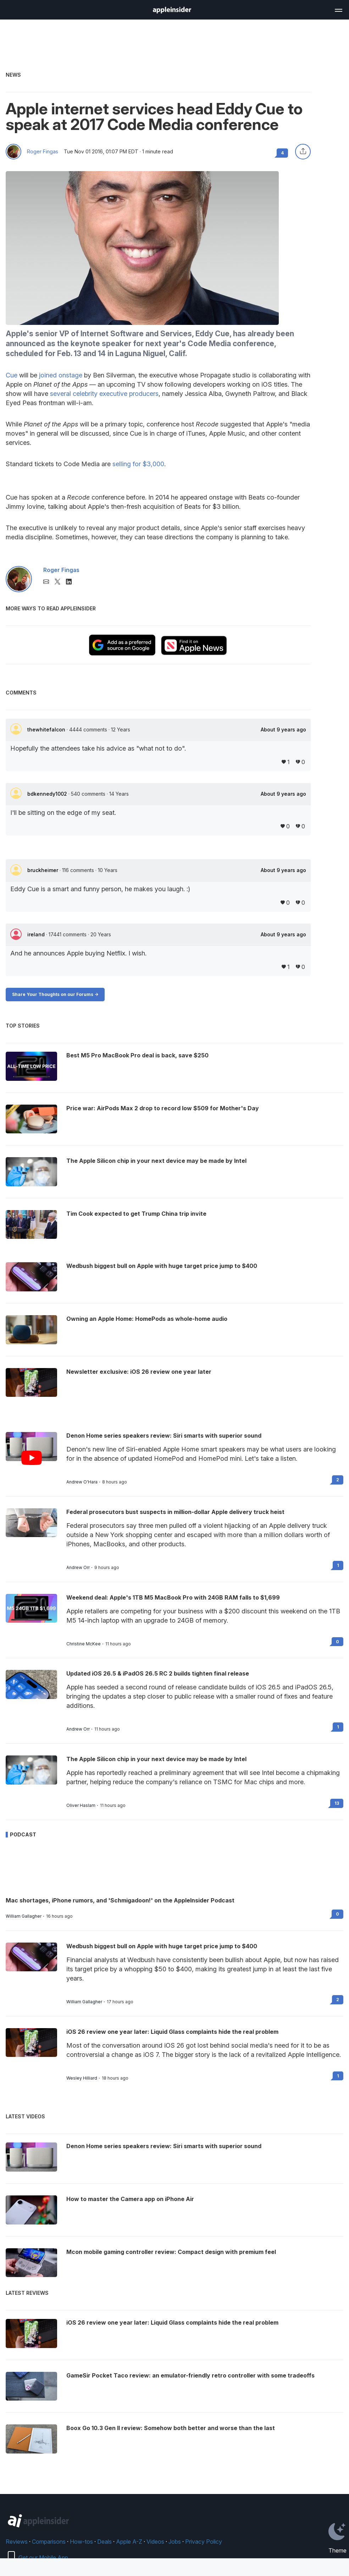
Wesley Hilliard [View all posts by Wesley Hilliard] (81, 2078)
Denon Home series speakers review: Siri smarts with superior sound (163, 1435)
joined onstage (60, 375)
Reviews (17, 2541)
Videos (155, 2541)
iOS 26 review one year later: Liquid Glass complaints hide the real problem (172, 2031)
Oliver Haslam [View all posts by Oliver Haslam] (80, 1805)
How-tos (81, 2541)
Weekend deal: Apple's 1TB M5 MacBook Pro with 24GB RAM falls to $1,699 (173, 1597)
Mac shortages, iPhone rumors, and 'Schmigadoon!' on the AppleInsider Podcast (120, 1900)
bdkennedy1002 (47, 794)
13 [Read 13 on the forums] (336, 1803)
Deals (104, 2541)
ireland (36, 934)
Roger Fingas (42, 151)
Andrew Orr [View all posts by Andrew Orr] (78, 1567)
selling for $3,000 (138, 464)
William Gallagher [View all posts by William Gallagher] (23, 1916)
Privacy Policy (203, 2541)
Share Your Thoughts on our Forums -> (55, 994)
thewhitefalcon (47, 729)
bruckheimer (43, 870)
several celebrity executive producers (104, 393)
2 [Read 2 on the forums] (337, 1479)
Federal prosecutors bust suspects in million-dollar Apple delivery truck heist (175, 1511)
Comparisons (49, 2541)
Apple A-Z (129, 2541)
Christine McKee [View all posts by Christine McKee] (83, 1643)
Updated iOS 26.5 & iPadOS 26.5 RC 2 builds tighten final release (157, 1673)
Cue (11, 375)
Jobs (174, 2541)
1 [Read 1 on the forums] (338, 1565)
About (283, 730)
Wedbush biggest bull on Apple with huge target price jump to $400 (161, 1946)
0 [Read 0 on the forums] (337, 1641)
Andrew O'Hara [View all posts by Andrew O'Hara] (82, 1482)
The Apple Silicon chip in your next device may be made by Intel (156, 1759)
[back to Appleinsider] (172, 11)
